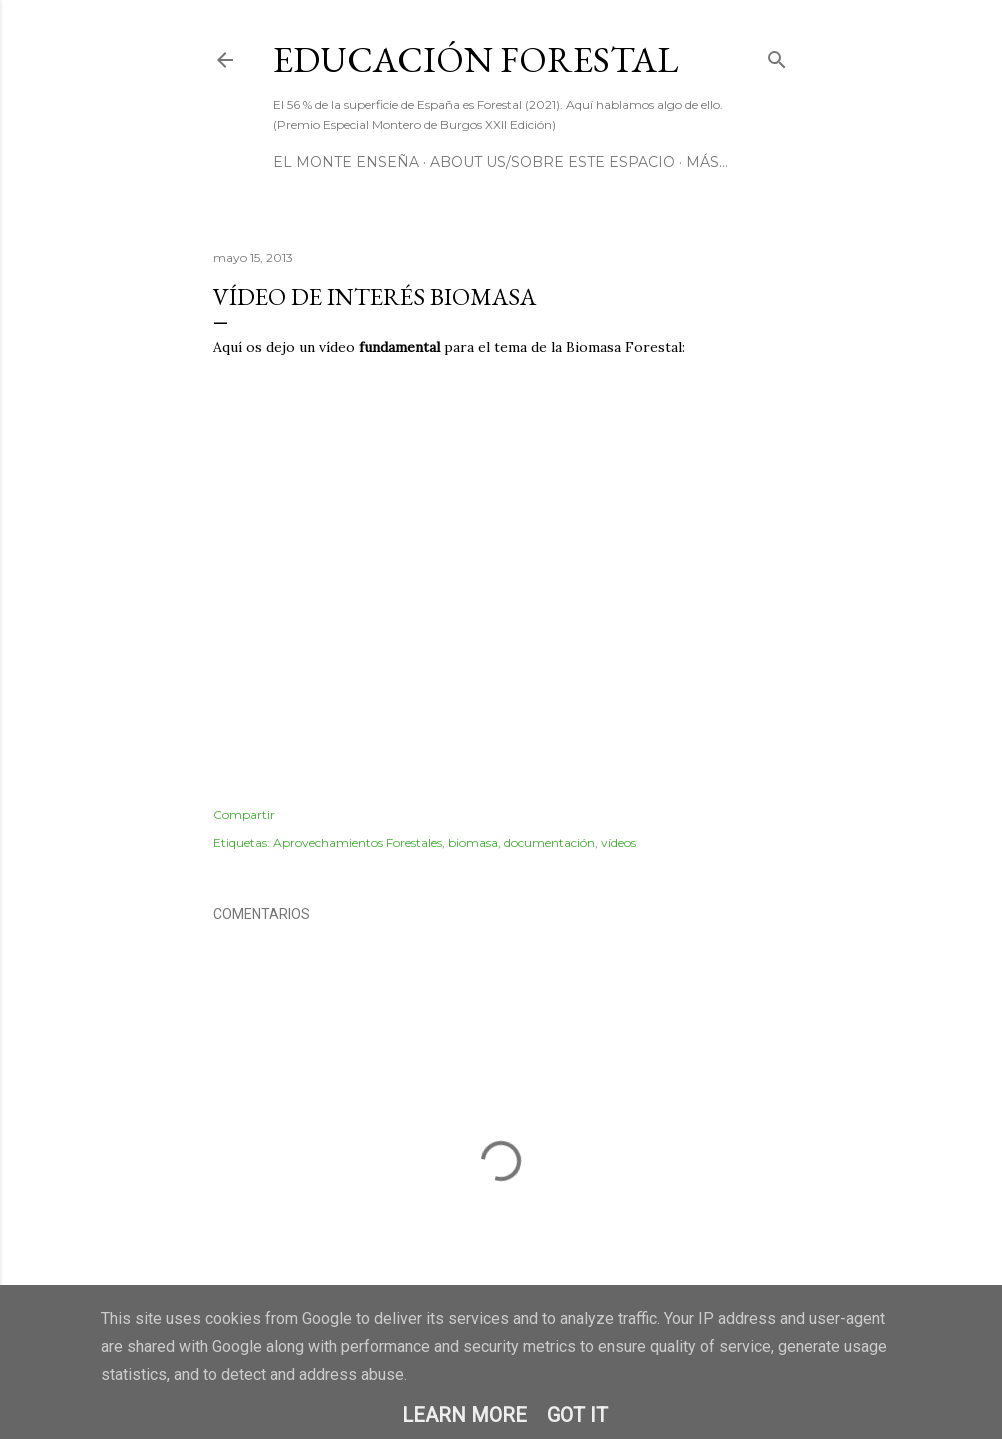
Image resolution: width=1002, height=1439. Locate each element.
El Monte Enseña (346, 162)
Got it (577, 1415)
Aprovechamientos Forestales (357, 842)
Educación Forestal (475, 59)
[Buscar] (777, 55)
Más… (707, 162)
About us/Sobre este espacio (552, 162)
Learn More (464, 1415)
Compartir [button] (244, 814)
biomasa (473, 842)
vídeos (618, 842)
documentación (549, 842)
